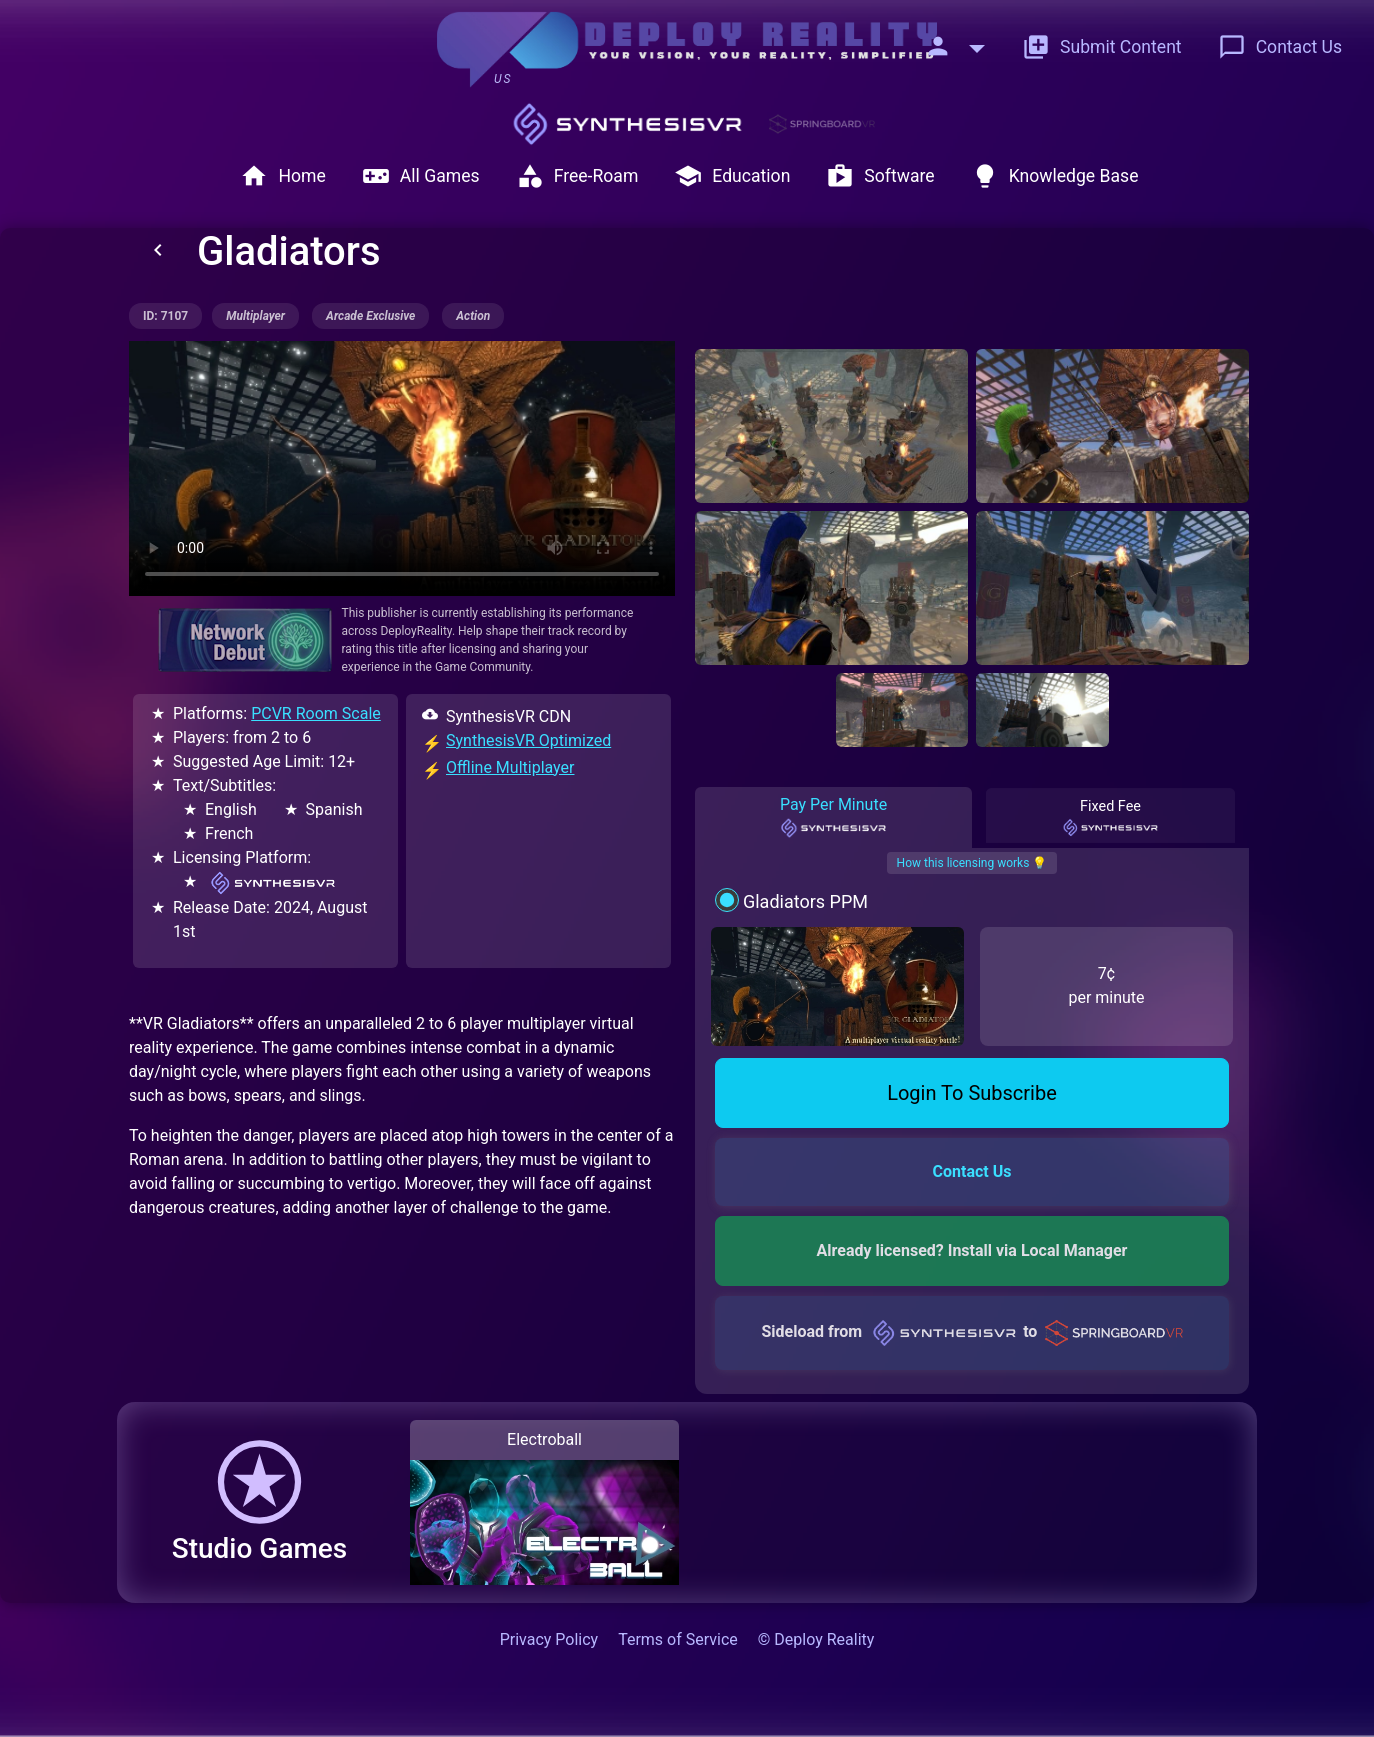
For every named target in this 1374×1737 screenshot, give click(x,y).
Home (282, 176)
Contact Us (1280, 47)
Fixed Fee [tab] (1111, 818)
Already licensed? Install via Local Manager (972, 1250)
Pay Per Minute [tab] (833, 817)
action (473, 316)
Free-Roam (577, 176)
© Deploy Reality (816, 1639)
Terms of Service (678, 1639)
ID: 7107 (165, 316)
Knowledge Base (1055, 176)
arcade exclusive (370, 316)
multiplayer (255, 316)
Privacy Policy (549, 1639)
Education (732, 176)
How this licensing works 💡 (972, 863)
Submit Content (1102, 47)
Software (880, 176)
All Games (421, 176)
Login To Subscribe (972, 1093)
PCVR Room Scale (316, 713)
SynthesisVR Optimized (528, 740)
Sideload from (971, 1331)
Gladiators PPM (805, 901)
